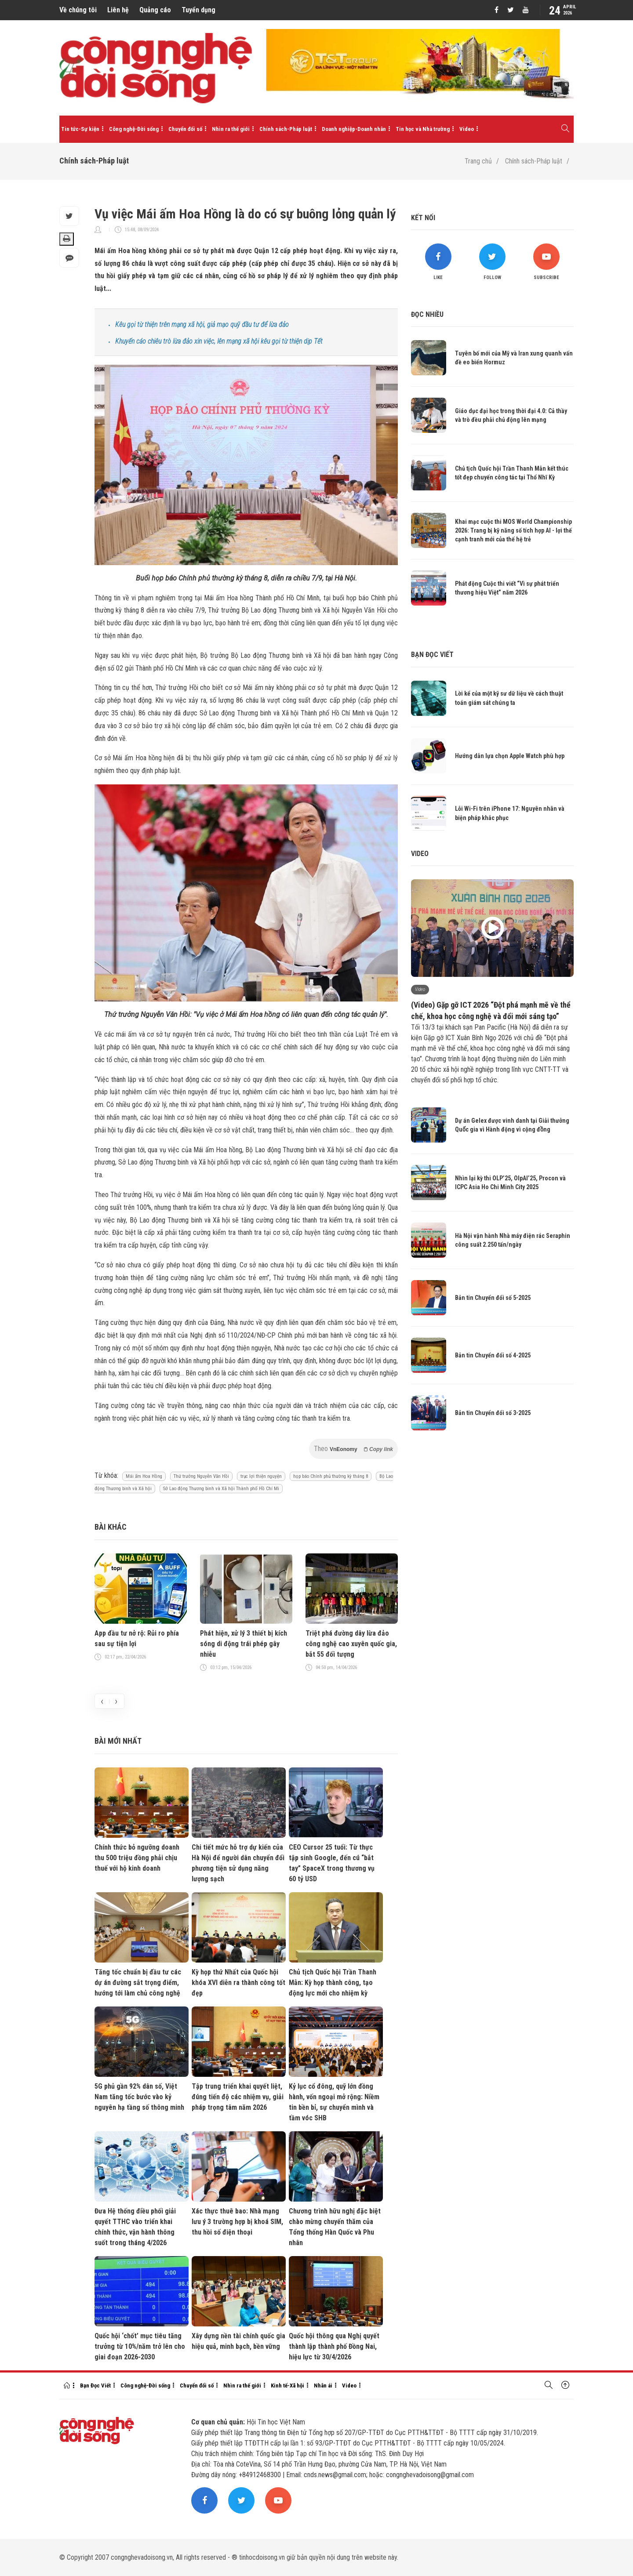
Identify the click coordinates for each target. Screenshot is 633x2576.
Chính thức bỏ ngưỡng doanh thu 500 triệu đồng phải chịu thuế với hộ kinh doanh (137, 1857)
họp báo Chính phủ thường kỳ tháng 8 (330, 1476)
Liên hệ (118, 10)
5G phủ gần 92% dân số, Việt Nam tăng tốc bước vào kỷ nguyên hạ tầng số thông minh (139, 2097)
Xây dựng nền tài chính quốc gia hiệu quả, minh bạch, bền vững (238, 2341)
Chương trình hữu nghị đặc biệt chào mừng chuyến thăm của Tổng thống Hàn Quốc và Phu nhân (335, 2227)
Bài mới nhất (118, 1740)
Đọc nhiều (427, 314)
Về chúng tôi (78, 10)
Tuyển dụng (198, 10)
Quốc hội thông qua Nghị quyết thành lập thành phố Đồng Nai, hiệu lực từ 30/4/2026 (334, 2346)
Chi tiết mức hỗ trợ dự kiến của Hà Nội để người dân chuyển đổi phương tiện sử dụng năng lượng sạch (238, 1863)
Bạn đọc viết (432, 654)
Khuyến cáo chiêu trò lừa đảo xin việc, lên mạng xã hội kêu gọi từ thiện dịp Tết (219, 341)
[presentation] (102, 1701)
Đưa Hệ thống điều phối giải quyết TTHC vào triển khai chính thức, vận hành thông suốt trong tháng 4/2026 (135, 2227)
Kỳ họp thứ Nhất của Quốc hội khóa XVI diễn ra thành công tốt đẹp (238, 1982)
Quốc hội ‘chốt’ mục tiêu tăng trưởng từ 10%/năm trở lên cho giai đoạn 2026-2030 (140, 2346)
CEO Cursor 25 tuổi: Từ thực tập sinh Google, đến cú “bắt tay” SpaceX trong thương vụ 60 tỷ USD (332, 1863)
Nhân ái (323, 2385)
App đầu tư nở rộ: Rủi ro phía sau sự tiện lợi (137, 1638)
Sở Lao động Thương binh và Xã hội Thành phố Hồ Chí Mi (221, 1488)
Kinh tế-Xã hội (287, 2385)
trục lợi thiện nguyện (261, 1476)
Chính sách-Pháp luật (285, 129)
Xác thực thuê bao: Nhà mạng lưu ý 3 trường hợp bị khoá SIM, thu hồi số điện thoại (237, 2221)
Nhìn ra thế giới (231, 129)
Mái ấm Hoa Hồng (144, 1476)
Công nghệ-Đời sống (134, 129)
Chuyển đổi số (185, 129)
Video (466, 129)
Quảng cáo (155, 10)
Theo (353, 1448)
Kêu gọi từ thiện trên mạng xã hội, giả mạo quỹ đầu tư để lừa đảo (202, 324)
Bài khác (111, 1526)
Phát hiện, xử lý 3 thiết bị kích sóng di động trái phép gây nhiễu (243, 1643)
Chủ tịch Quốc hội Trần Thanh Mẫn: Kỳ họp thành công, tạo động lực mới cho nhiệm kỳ (332, 1982)
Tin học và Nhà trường (423, 129)
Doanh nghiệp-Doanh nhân (354, 129)
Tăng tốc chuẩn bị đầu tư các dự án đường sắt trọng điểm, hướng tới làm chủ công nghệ (138, 1982)
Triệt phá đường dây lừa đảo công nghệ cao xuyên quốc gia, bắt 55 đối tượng (351, 1643)
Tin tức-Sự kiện (80, 129)
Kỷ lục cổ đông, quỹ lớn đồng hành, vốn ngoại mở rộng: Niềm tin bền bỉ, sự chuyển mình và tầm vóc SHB (334, 2102)
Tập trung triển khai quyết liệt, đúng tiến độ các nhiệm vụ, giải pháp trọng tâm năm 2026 (238, 2097)
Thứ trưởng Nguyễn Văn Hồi (201, 1476)
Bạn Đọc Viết (95, 2385)
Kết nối (423, 218)
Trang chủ (478, 161)
